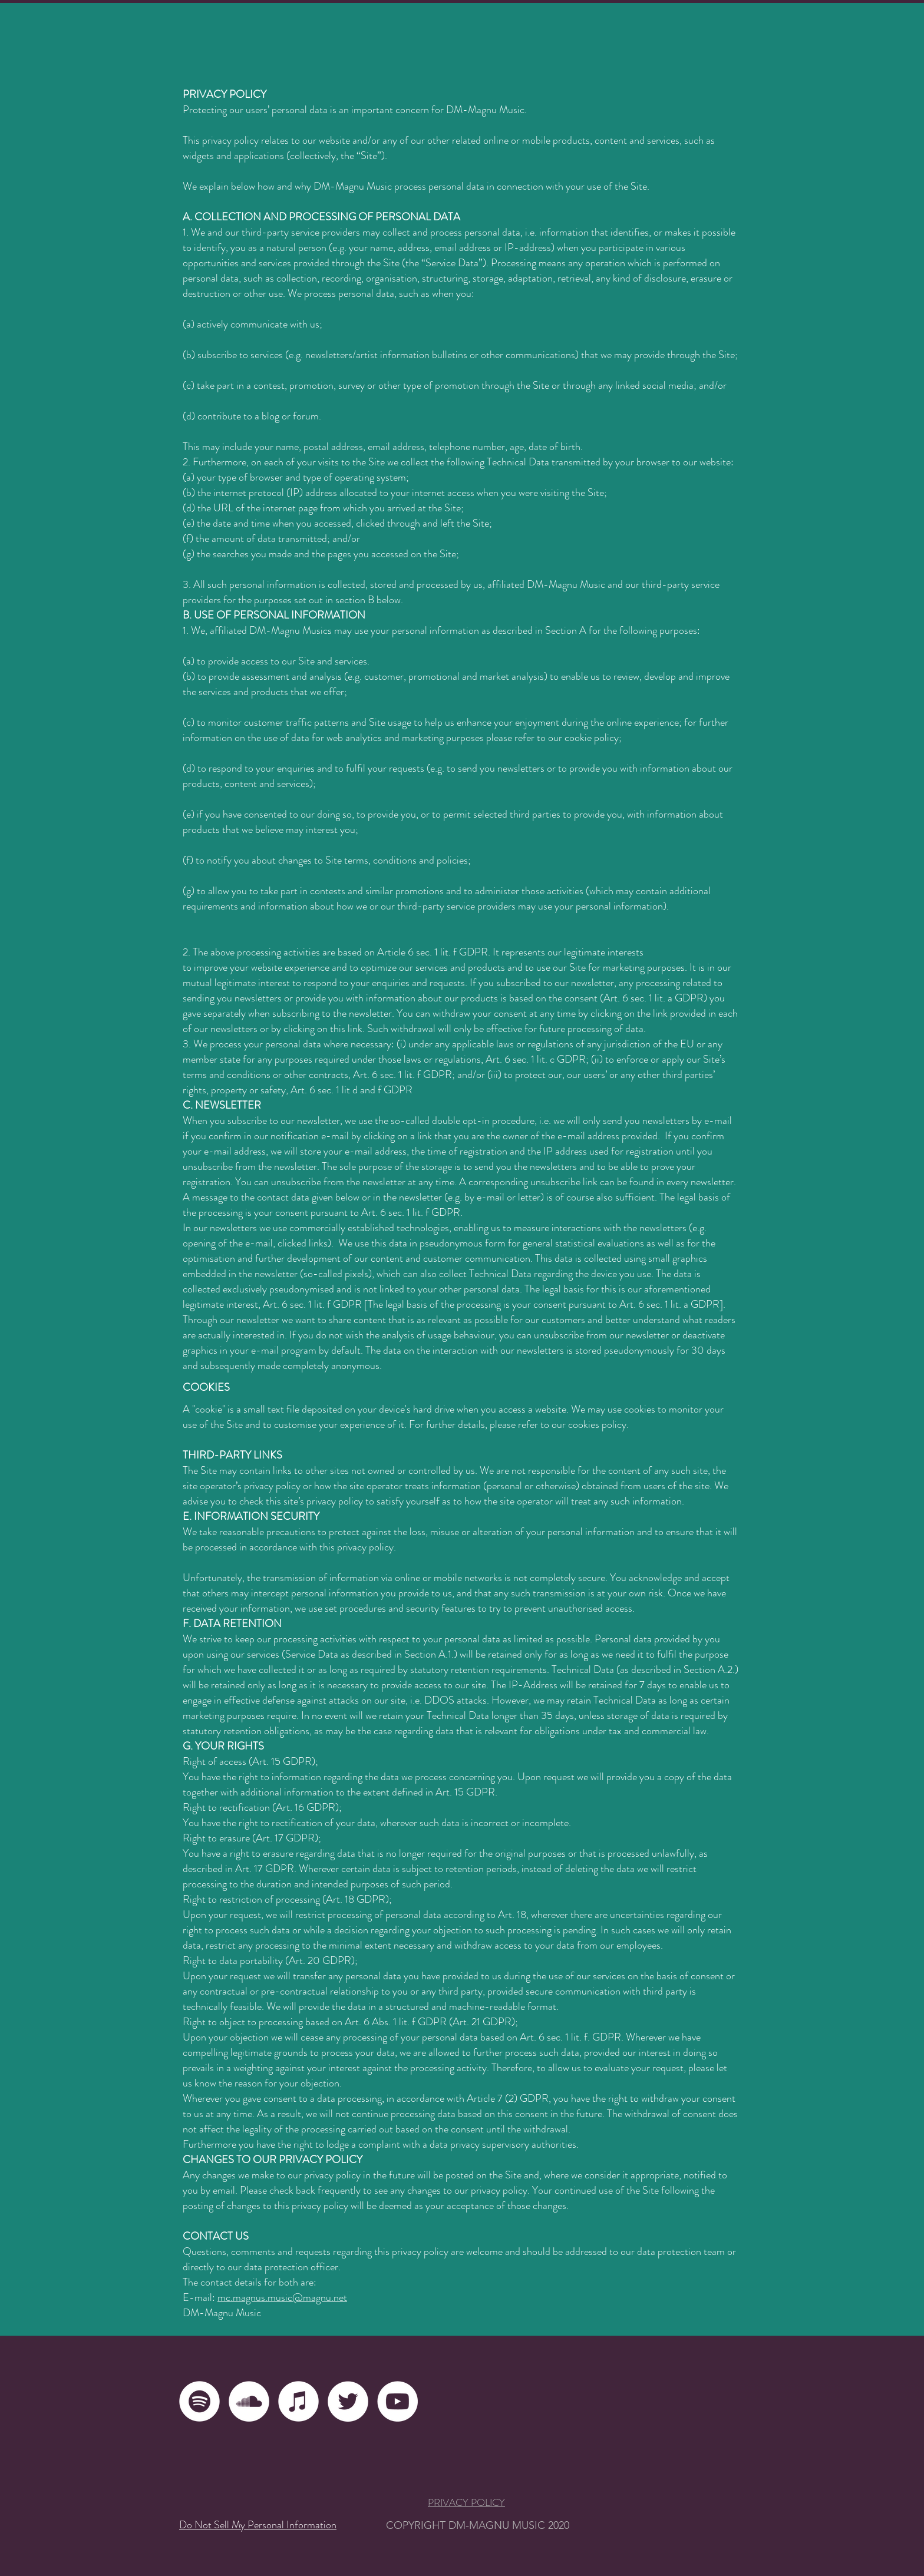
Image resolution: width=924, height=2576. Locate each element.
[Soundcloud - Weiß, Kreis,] (249, 2401)
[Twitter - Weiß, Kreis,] (348, 2401)
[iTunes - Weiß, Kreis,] (298, 2401)
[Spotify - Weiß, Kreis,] (199, 2401)
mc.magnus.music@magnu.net (282, 2297)
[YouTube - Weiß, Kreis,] (397, 2401)
